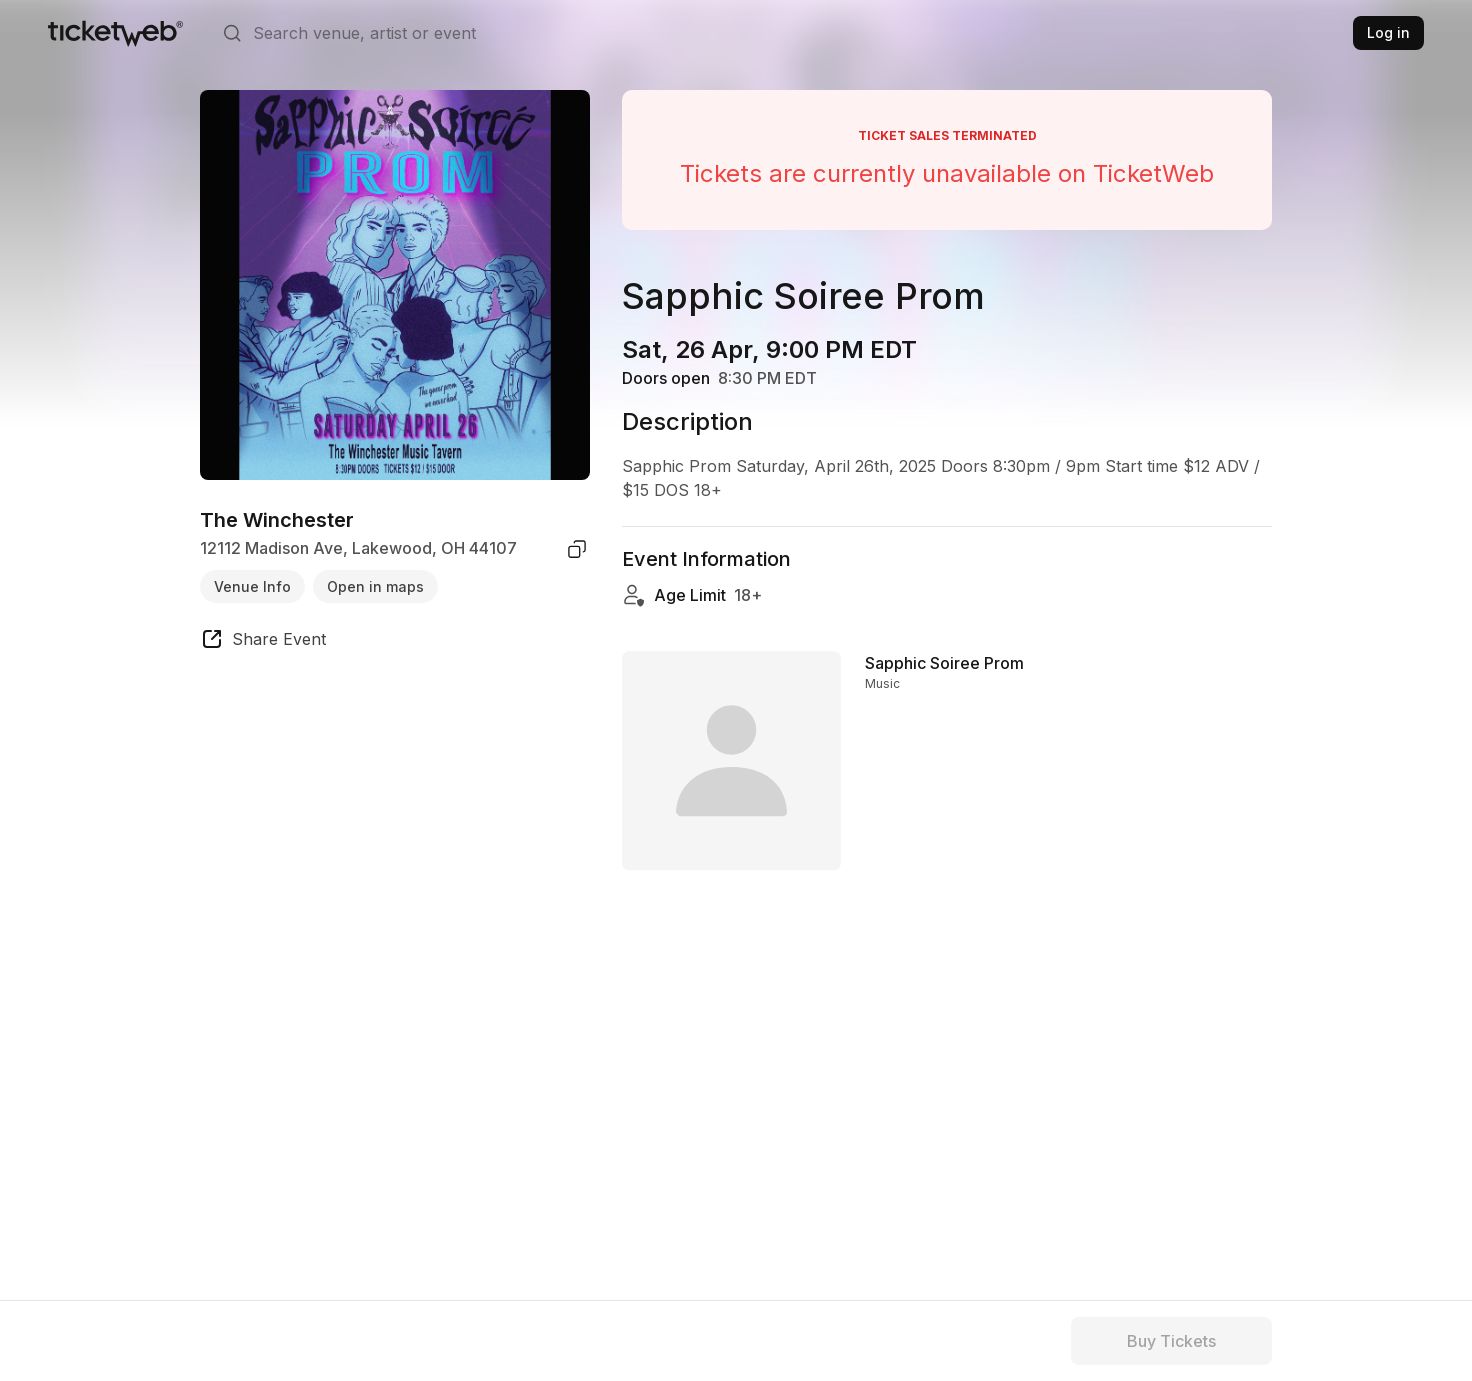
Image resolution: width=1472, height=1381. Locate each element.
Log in (1388, 32)
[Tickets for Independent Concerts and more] (115, 33)
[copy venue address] (577, 549)
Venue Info (252, 586)
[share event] (263, 642)
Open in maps (375, 586)
